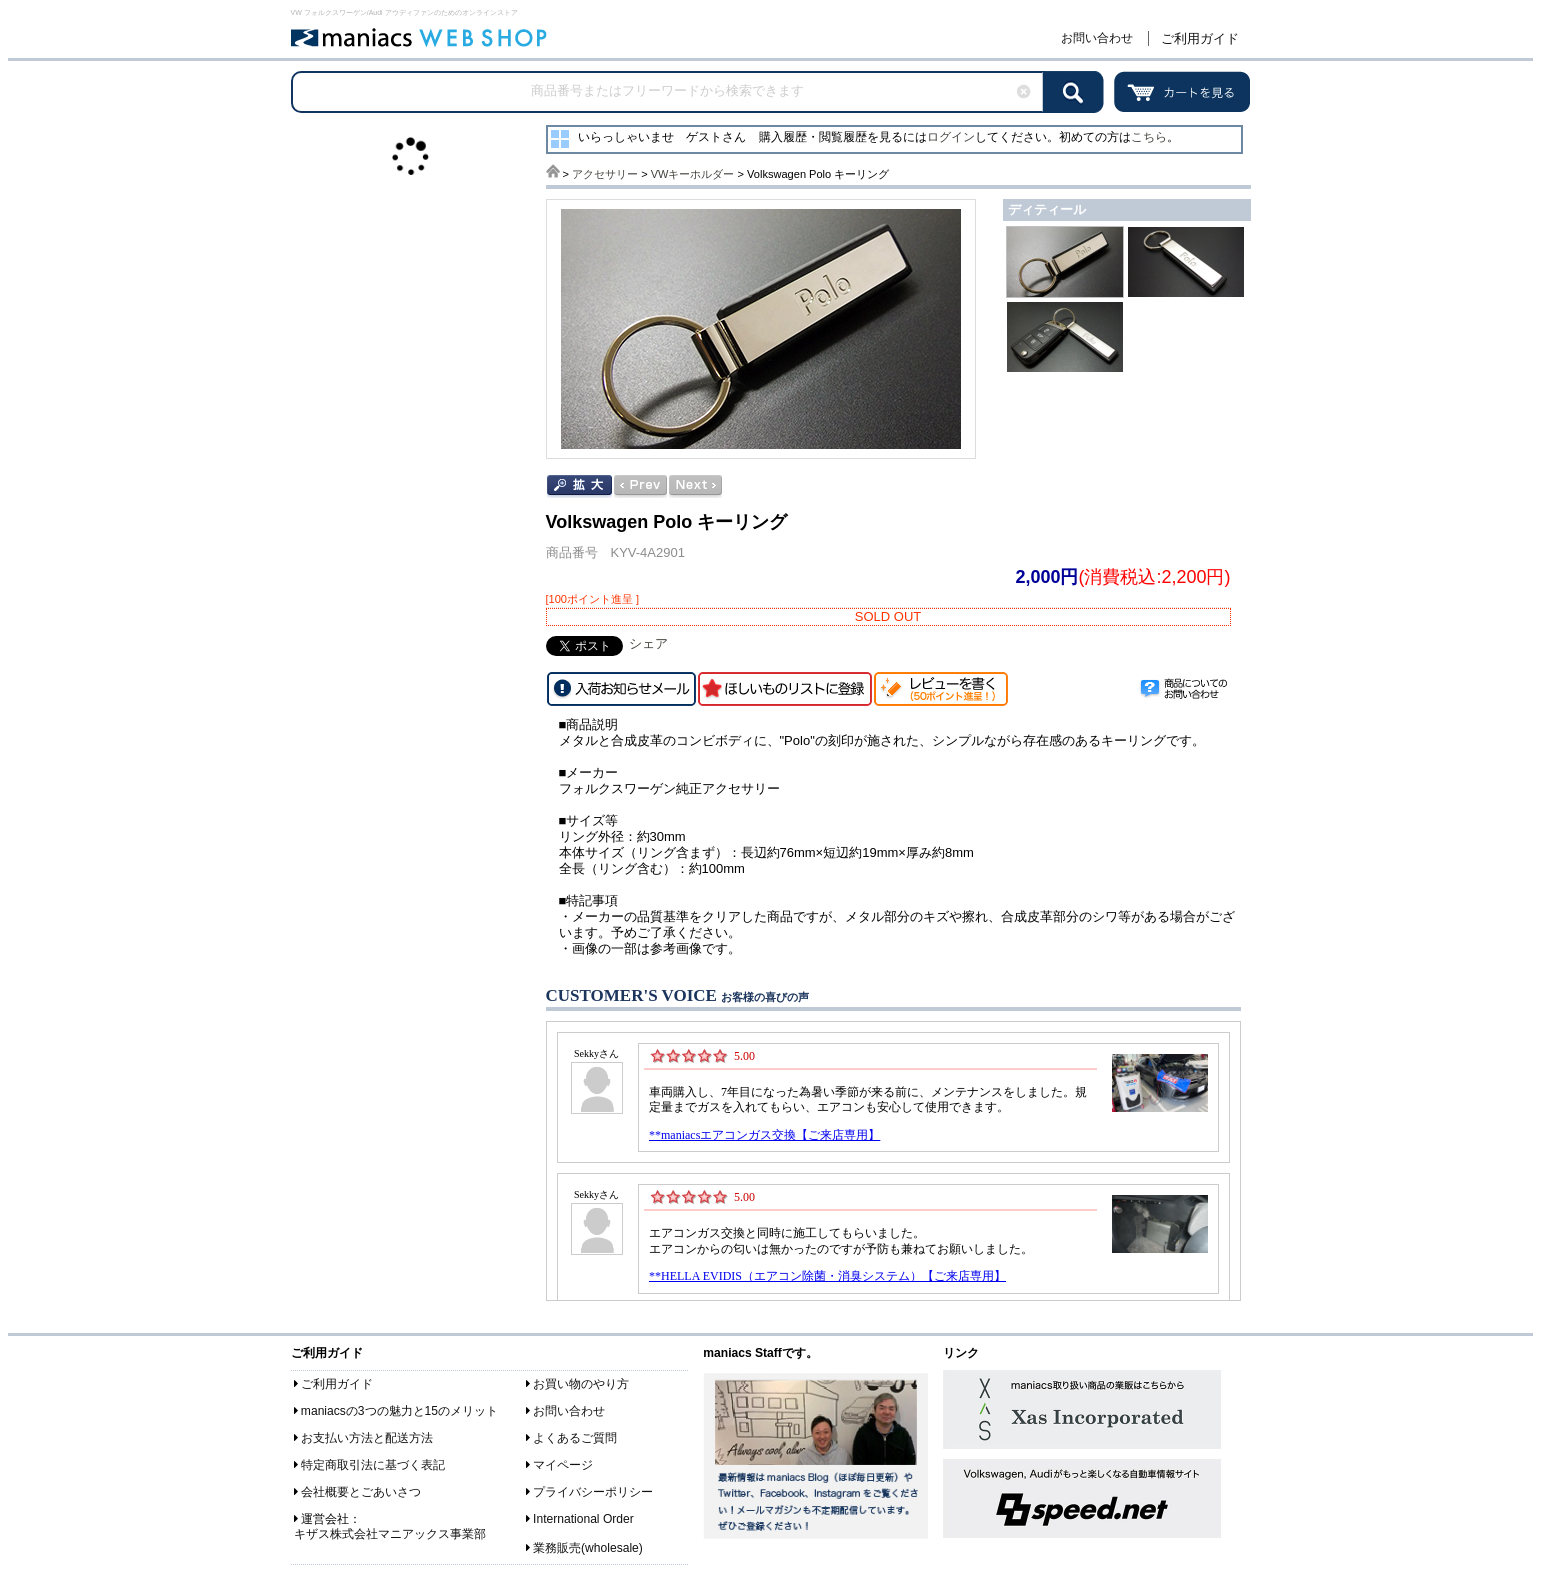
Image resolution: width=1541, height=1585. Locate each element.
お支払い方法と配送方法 (367, 1438)
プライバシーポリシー (593, 1492)
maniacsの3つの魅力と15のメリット (399, 1411)
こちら (1149, 137)
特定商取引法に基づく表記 (373, 1465)
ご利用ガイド (1200, 38)
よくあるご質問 (575, 1438)
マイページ (563, 1465)
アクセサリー (605, 174)
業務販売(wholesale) (588, 1548)
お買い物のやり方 (581, 1384)
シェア (648, 643)
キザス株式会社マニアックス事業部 (390, 1534)
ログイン (951, 137)
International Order (583, 1519)
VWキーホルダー (693, 174)
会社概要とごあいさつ (361, 1492)
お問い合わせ (1097, 38)
